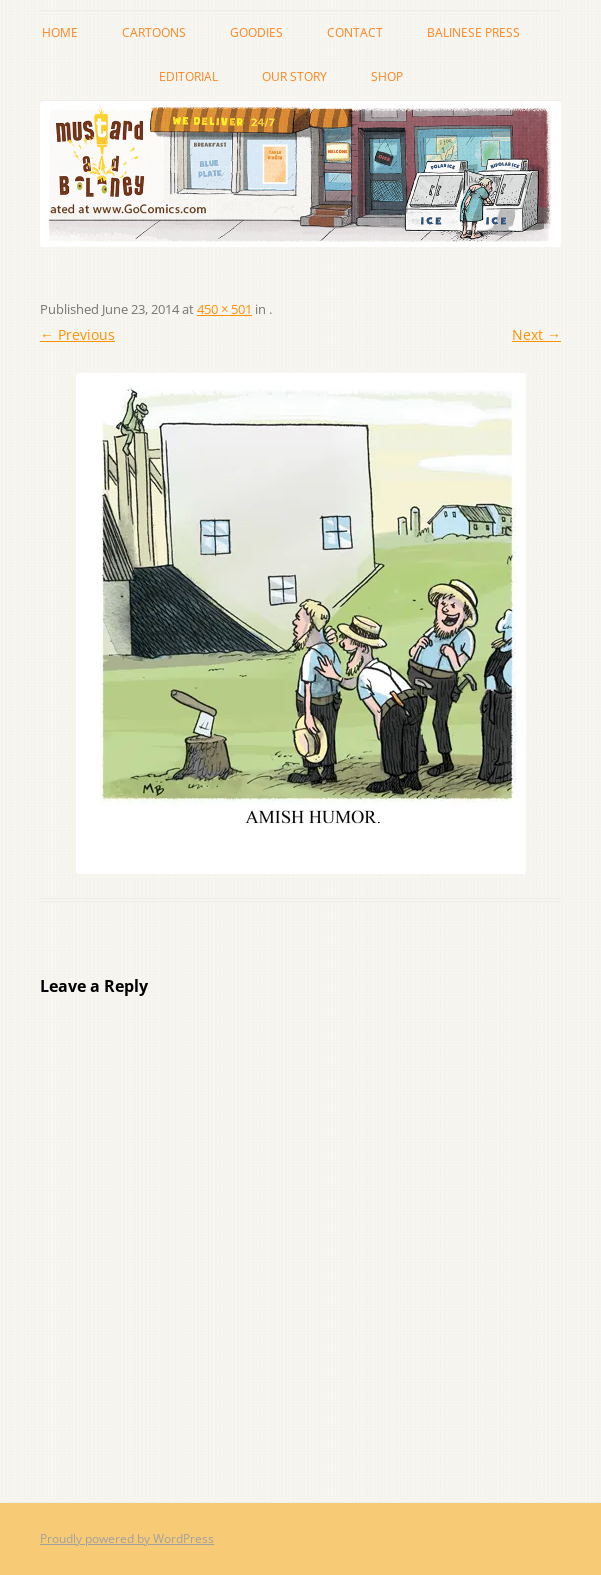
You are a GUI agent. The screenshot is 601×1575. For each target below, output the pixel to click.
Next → (536, 334)
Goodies (256, 32)
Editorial (188, 76)
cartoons (154, 32)
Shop (387, 76)
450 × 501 (224, 309)
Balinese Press (473, 32)
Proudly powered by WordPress (127, 1538)
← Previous (77, 334)
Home (60, 32)
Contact (355, 32)
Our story (294, 76)
